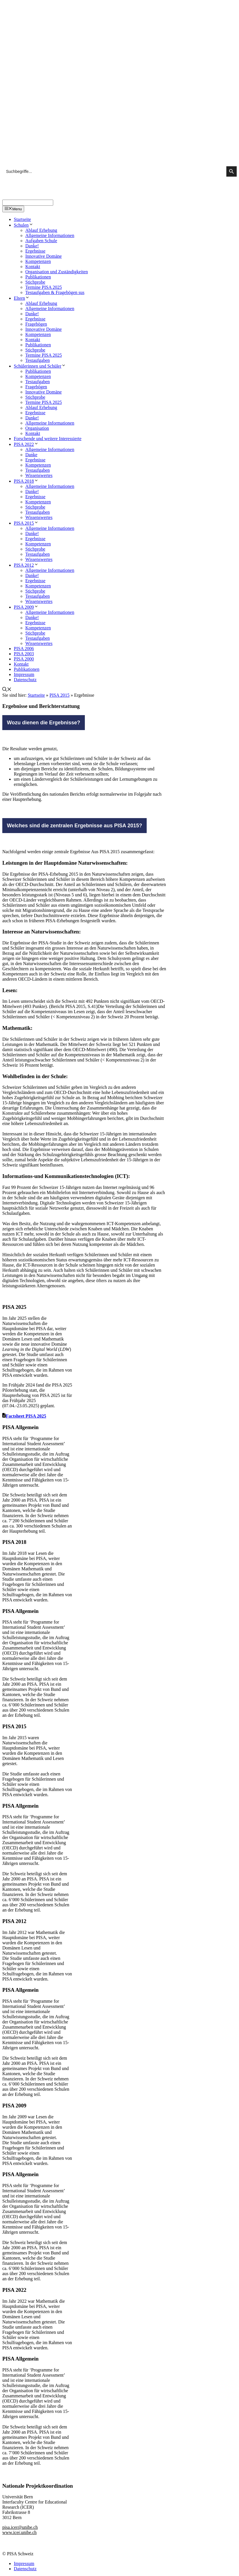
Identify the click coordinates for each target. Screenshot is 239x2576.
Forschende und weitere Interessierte (47, 438)
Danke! (32, 245)
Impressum (24, 674)
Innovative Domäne (43, 256)
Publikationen (38, 276)
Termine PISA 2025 (43, 287)
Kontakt (32, 266)
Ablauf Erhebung (41, 230)
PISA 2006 (24, 648)
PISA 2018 (26, 481)
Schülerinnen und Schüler (40, 366)
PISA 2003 (24, 653)
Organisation (37, 428)
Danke (31, 454)
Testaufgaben (37, 360)
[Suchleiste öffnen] (7, 690)
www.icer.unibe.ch (19, 2532)
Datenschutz (25, 679)
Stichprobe (35, 282)
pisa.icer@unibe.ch (20, 2527)
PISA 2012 (26, 565)
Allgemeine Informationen (49, 235)
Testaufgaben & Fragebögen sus (55, 292)
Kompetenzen (38, 261)
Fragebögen (36, 324)
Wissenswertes (38, 475)
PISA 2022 (26, 444)
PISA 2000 (24, 658)
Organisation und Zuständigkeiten (56, 271)
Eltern (22, 298)
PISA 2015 (26, 523)
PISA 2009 (26, 607)
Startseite (22, 219)
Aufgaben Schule (41, 240)
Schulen (23, 225)
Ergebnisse (35, 251)
